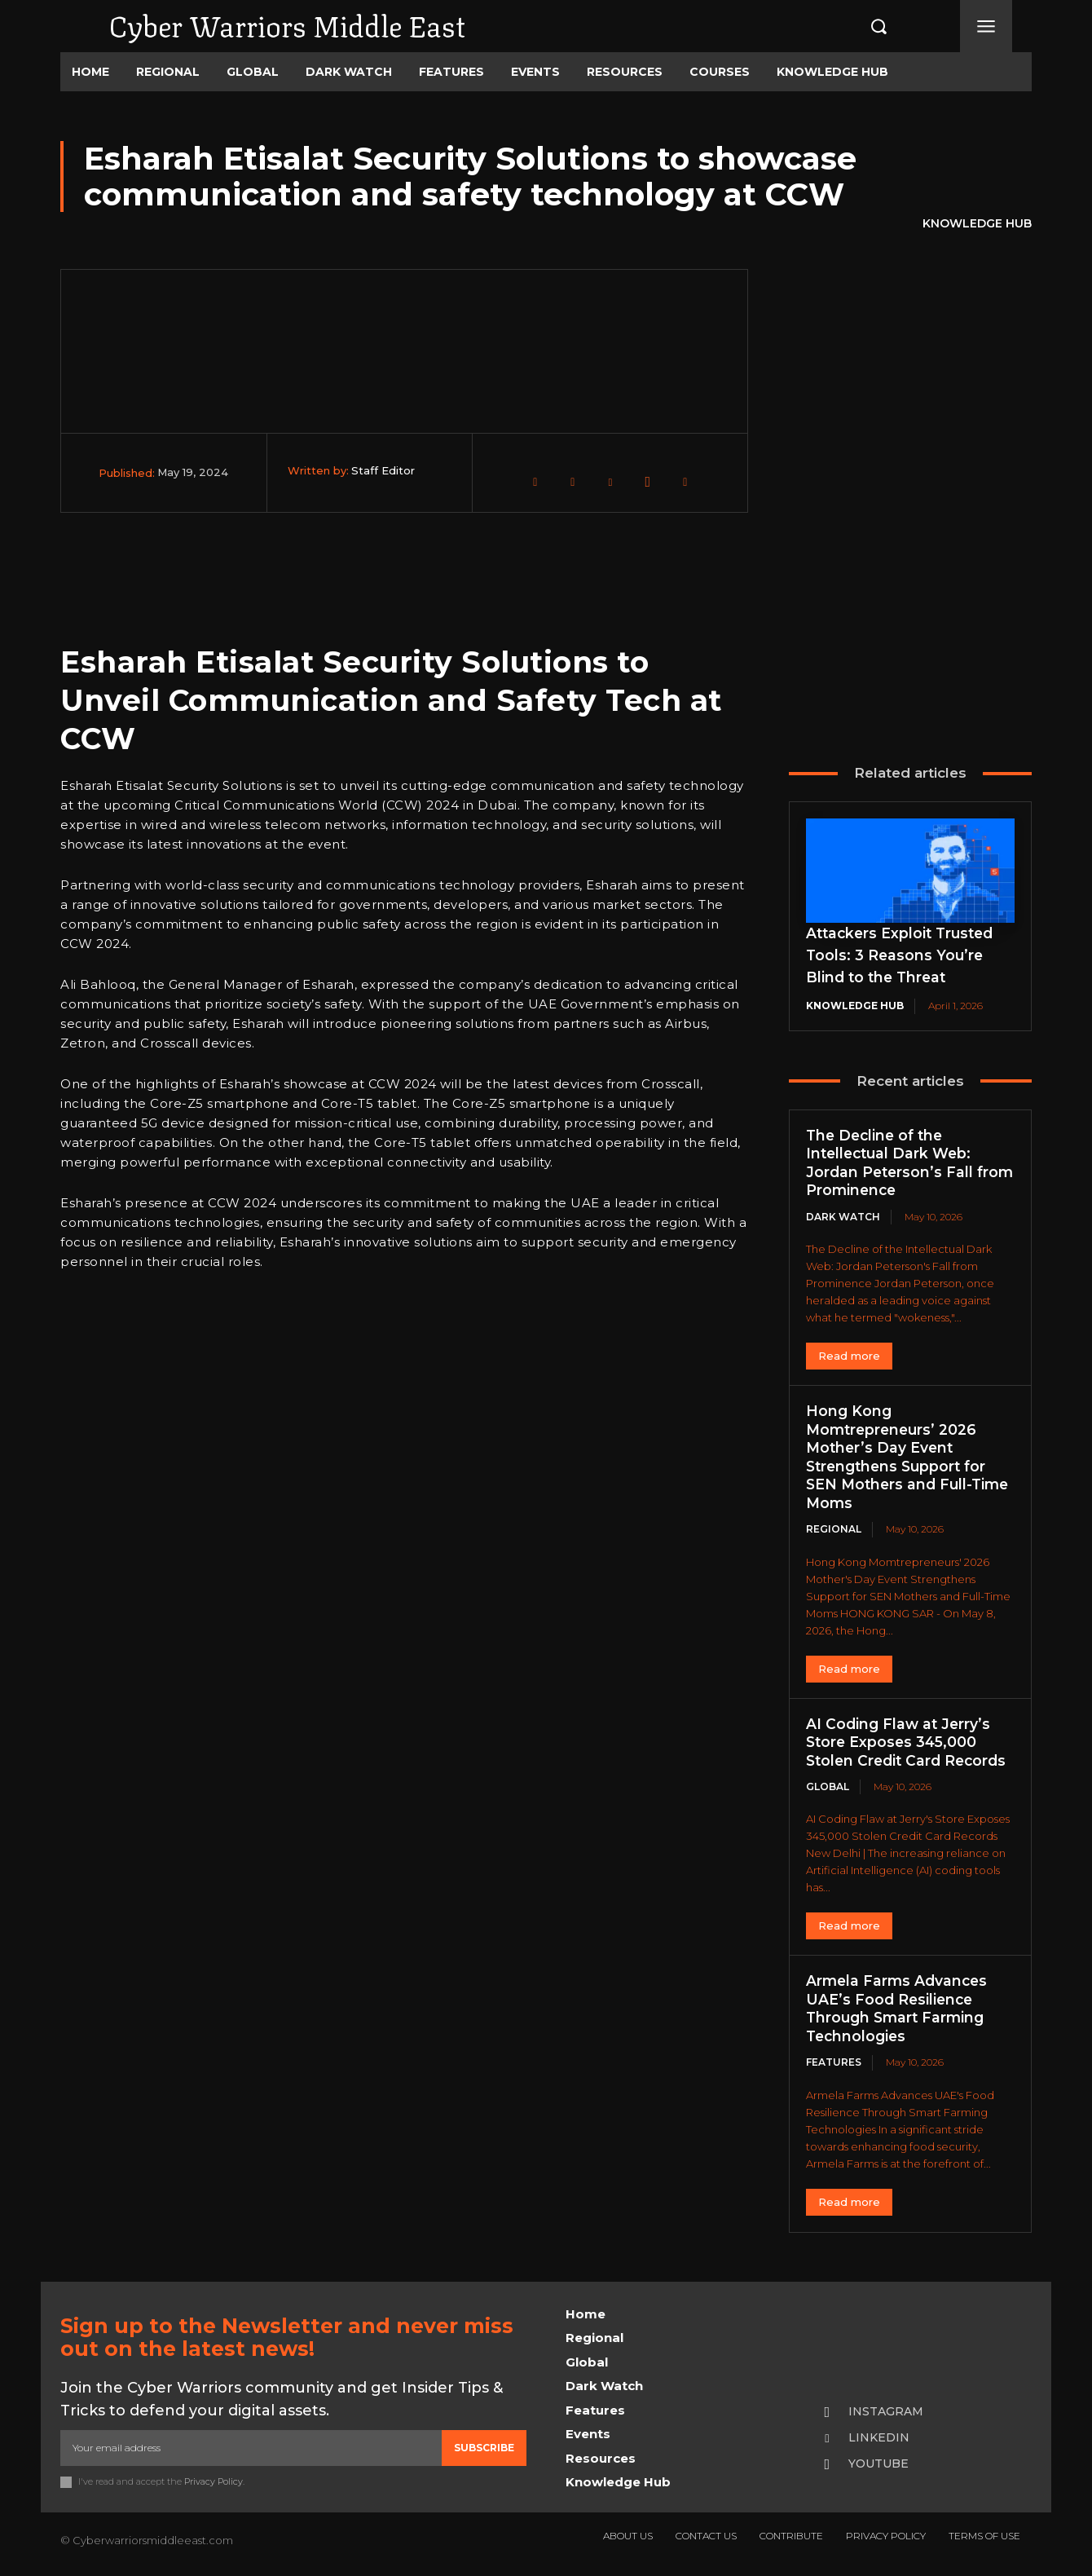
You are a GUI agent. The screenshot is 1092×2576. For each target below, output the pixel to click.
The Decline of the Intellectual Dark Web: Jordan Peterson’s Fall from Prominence (891, 1163)
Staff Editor (383, 470)
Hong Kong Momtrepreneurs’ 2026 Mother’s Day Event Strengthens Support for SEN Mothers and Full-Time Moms (899, 1457)
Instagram (885, 2411)
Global (827, 1786)
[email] (251, 2448)
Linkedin (878, 2437)
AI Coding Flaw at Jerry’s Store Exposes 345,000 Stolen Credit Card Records (910, 1742)
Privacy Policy (213, 2481)
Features (833, 2062)
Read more (849, 1355)
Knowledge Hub (977, 224)
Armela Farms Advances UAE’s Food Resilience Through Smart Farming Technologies (899, 2008)
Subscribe (484, 2447)
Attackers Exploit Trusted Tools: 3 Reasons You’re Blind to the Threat (903, 955)
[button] (861, 26)
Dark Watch (843, 1217)
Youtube (878, 2463)
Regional (833, 1529)
